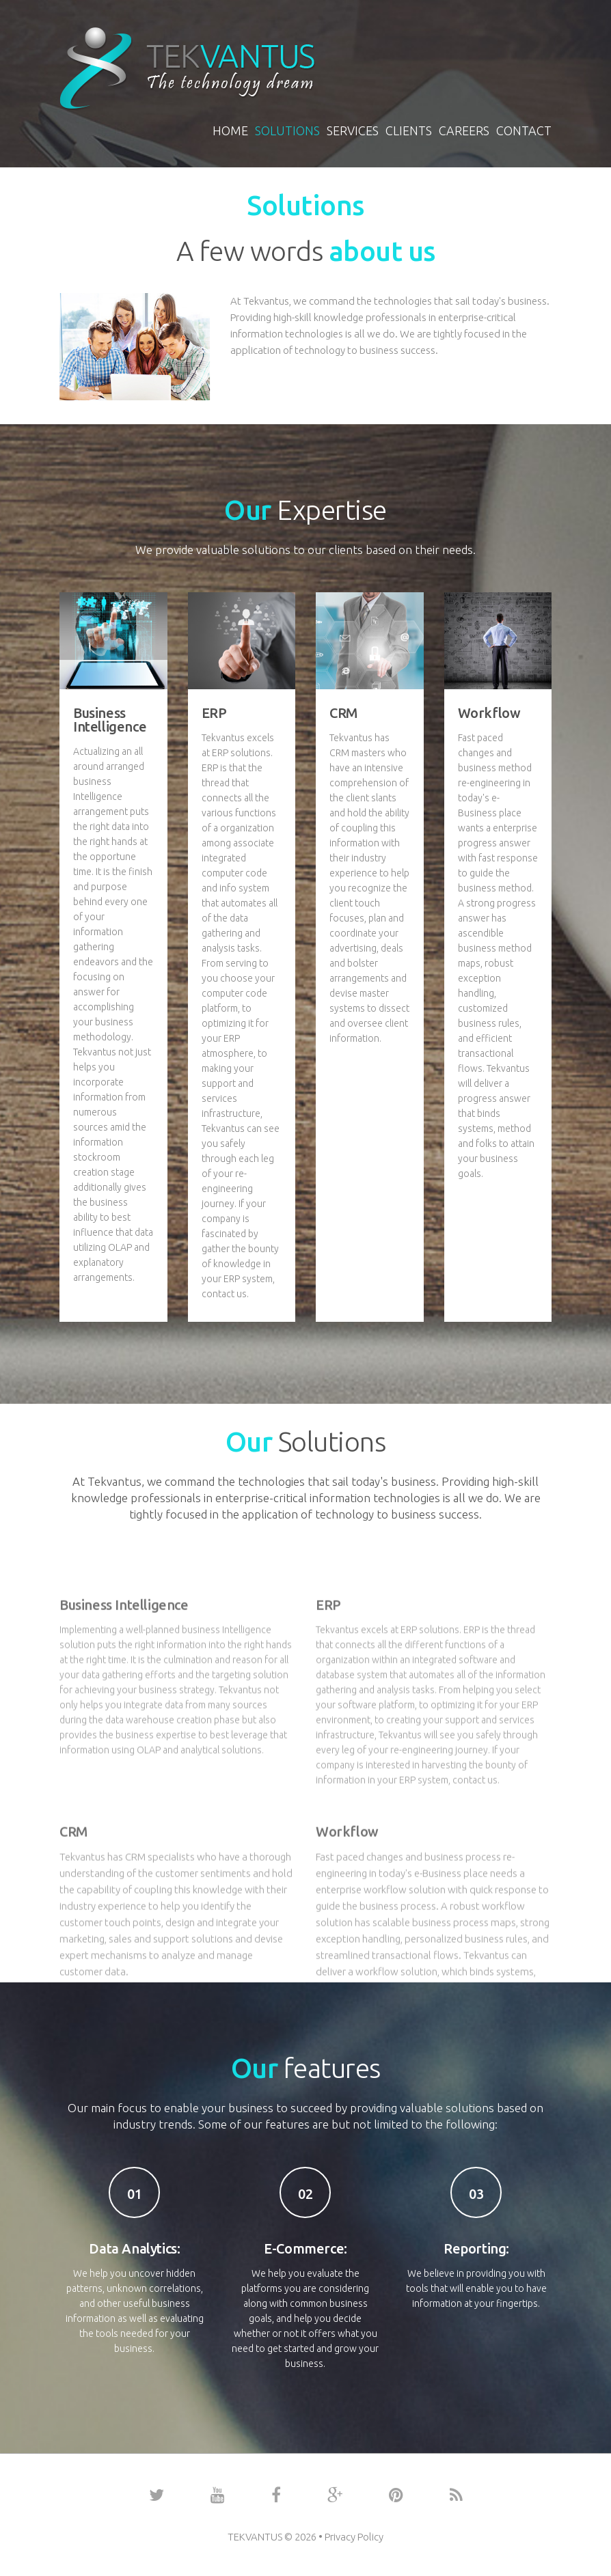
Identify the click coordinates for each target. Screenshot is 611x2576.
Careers (464, 130)
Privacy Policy (354, 2537)
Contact (524, 130)
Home (230, 130)
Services (353, 130)
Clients (408, 130)
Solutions (287, 130)
